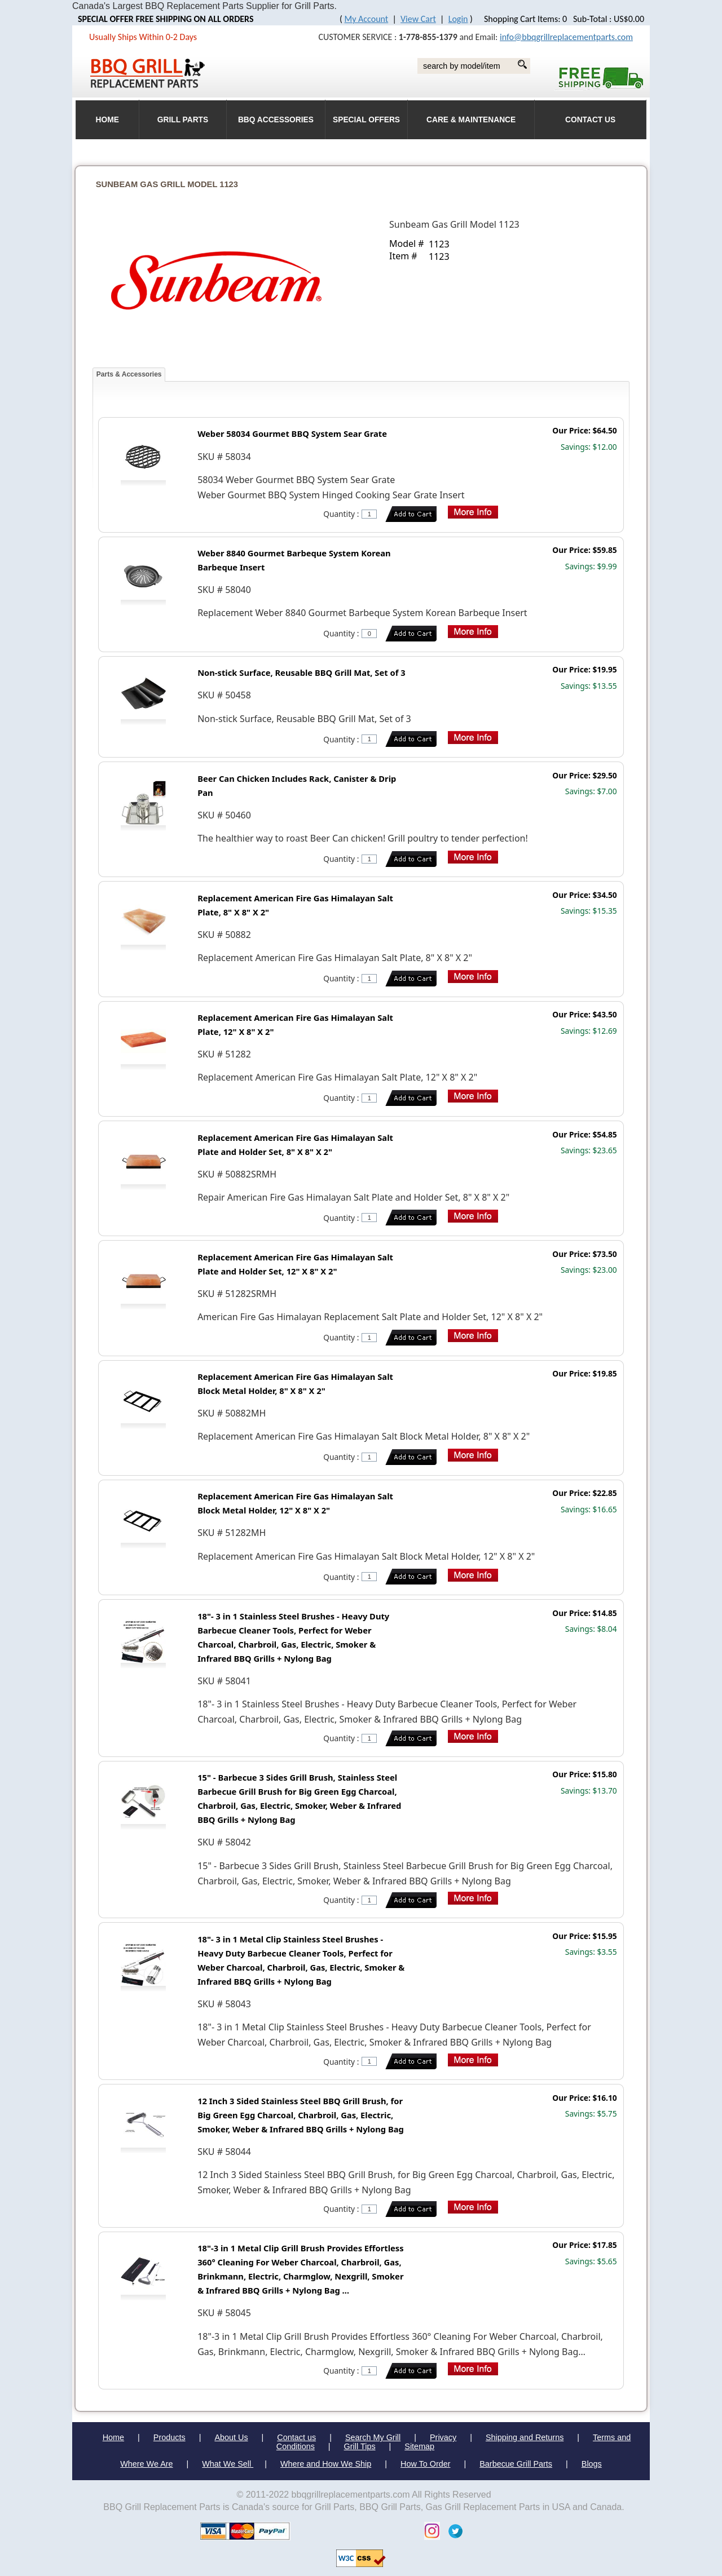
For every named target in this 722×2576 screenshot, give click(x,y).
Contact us (296, 2437)
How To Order (425, 2463)
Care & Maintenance (471, 120)
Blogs (592, 2463)
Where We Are (146, 2463)
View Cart (418, 19)
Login (458, 19)
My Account (367, 19)
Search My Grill (372, 2437)
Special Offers (366, 120)
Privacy (443, 2437)
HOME (107, 120)
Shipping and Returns (524, 2437)
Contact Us (590, 120)
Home (113, 2437)
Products (169, 2437)
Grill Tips (360, 2446)
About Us (231, 2437)
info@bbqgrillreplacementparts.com (566, 37)
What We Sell (227, 2463)
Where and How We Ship (325, 2463)
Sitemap (419, 2446)
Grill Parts (182, 120)
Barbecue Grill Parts (515, 2463)
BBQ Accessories (276, 120)
